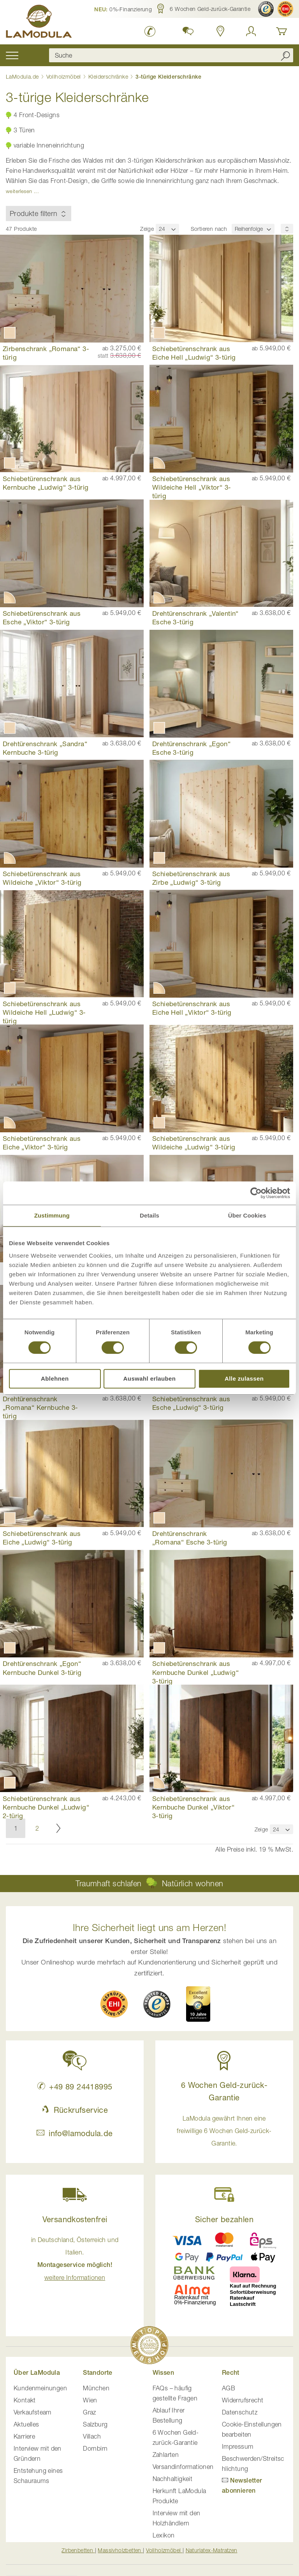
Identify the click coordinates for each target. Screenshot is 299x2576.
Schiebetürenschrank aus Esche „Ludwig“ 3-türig (191, 1403)
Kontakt (25, 2400)
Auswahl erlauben (149, 1378)
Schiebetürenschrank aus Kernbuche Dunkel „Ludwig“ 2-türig (46, 1807)
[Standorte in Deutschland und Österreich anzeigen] (220, 31)
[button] (123, 9)
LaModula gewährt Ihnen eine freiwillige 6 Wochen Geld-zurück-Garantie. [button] (224, 2131)
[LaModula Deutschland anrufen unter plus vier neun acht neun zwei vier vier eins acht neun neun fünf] (150, 31)
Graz (89, 2412)
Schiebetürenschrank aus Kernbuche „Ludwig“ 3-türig (45, 482)
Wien (90, 2400)
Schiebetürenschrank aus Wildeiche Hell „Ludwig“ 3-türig (44, 1012)
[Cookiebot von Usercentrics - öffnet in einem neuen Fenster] (256, 1193)
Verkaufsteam (32, 2412)
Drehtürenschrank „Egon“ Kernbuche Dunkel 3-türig (42, 1667)
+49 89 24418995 (75, 2086)
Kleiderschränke (109, 76)
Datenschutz (239, 2412)
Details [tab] (149, 1215)
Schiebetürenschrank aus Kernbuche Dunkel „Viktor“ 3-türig (193, 1807)
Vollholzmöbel (64, 76)
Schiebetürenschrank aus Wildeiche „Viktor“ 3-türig (42, 878)
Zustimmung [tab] (52, 1215)
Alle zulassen (244, 1378)
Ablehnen (55, 1378)
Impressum (237, 2446)
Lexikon (164, 2535)
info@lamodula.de (75, 2133)
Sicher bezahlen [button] (224, 2219)
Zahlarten (166, 2454)
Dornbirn (95, 2448)
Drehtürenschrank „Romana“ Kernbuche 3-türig (40, 1407)
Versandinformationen (183, 2466)
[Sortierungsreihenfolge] (287, 229)
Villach (92, 2436)
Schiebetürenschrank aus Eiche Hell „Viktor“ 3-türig (192, 1008)
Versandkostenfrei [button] (74, 2219)
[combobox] (171, 55)
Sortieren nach (209, 228)
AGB (228, 2387)
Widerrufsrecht (243, 2400)
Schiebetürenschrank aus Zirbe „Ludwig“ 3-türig (191, 878)
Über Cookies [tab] (247, 1215)
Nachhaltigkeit (173, 2478)
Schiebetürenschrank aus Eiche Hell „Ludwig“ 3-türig (194, 352)
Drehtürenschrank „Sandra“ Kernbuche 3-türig (45, 748)
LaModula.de (23, 76)
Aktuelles (26, 2424)
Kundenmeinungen (40, 2387)
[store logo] (39, 22)
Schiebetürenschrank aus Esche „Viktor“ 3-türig (42, 617)
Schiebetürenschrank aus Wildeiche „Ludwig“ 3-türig (193, 1142)
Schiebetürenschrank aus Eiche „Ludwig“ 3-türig (42, 1537)
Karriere (24, 2436)
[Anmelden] (251, 31)
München (96, 2387)
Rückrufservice (75, 2109)
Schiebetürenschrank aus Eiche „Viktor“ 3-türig (42, 1142)
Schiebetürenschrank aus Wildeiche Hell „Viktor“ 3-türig (191, 487)
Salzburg (95, 2424)
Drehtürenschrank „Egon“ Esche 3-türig (191, 748)
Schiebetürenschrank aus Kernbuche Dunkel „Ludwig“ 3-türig (195, 1672)
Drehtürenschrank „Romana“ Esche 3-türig (189, 1537)
